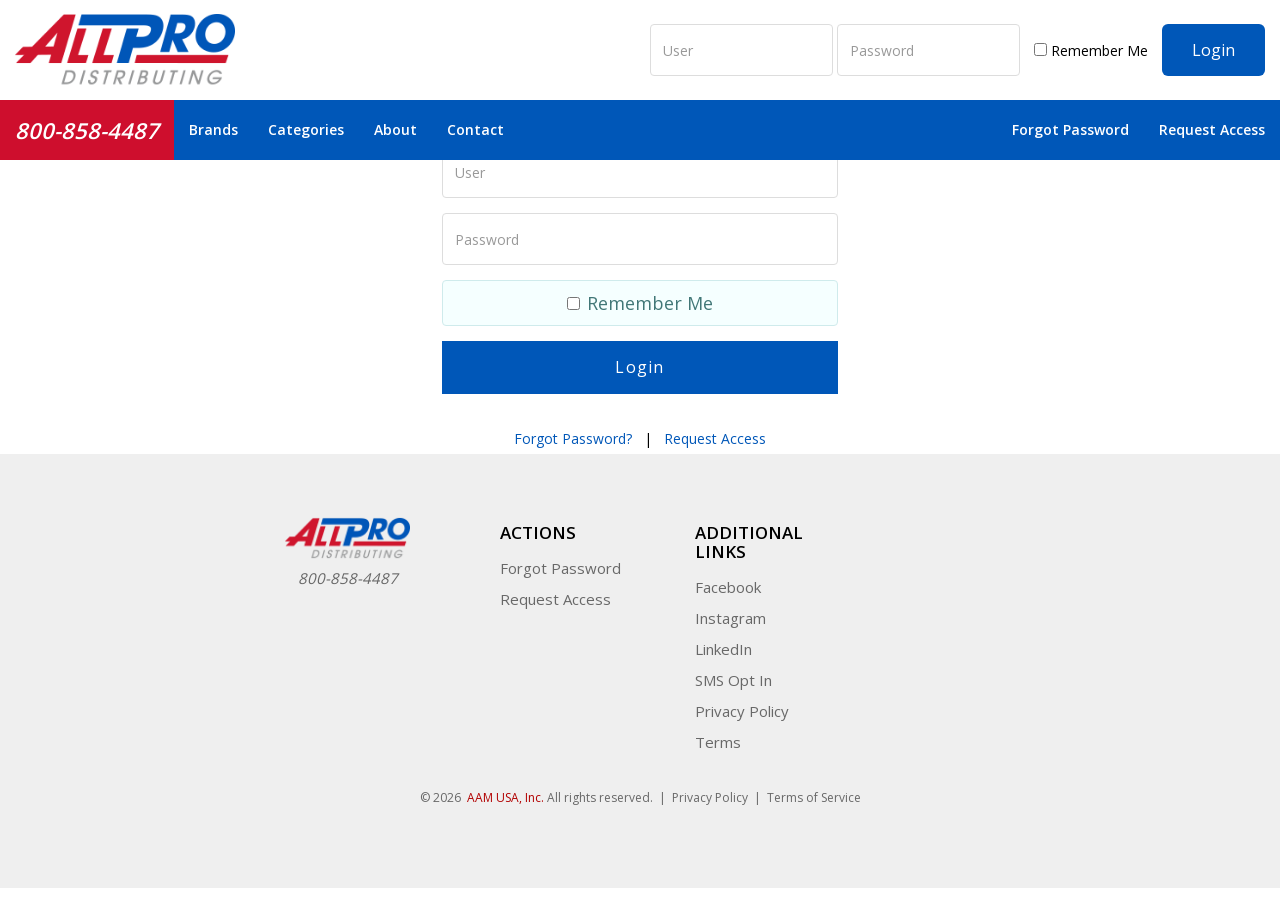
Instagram (730, 618)
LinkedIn (723, 649)
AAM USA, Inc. (505, 797)
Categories (306, 129)
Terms (718, 742)
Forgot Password (1070, 129)
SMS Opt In (733, 680)
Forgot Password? (573, 438)
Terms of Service (814, 797)
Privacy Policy (742, 711)
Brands (213, 129)
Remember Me (1091, 50)
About (395, 129)
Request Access (1212, 129)
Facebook (728, 587)
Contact (475, 129)
